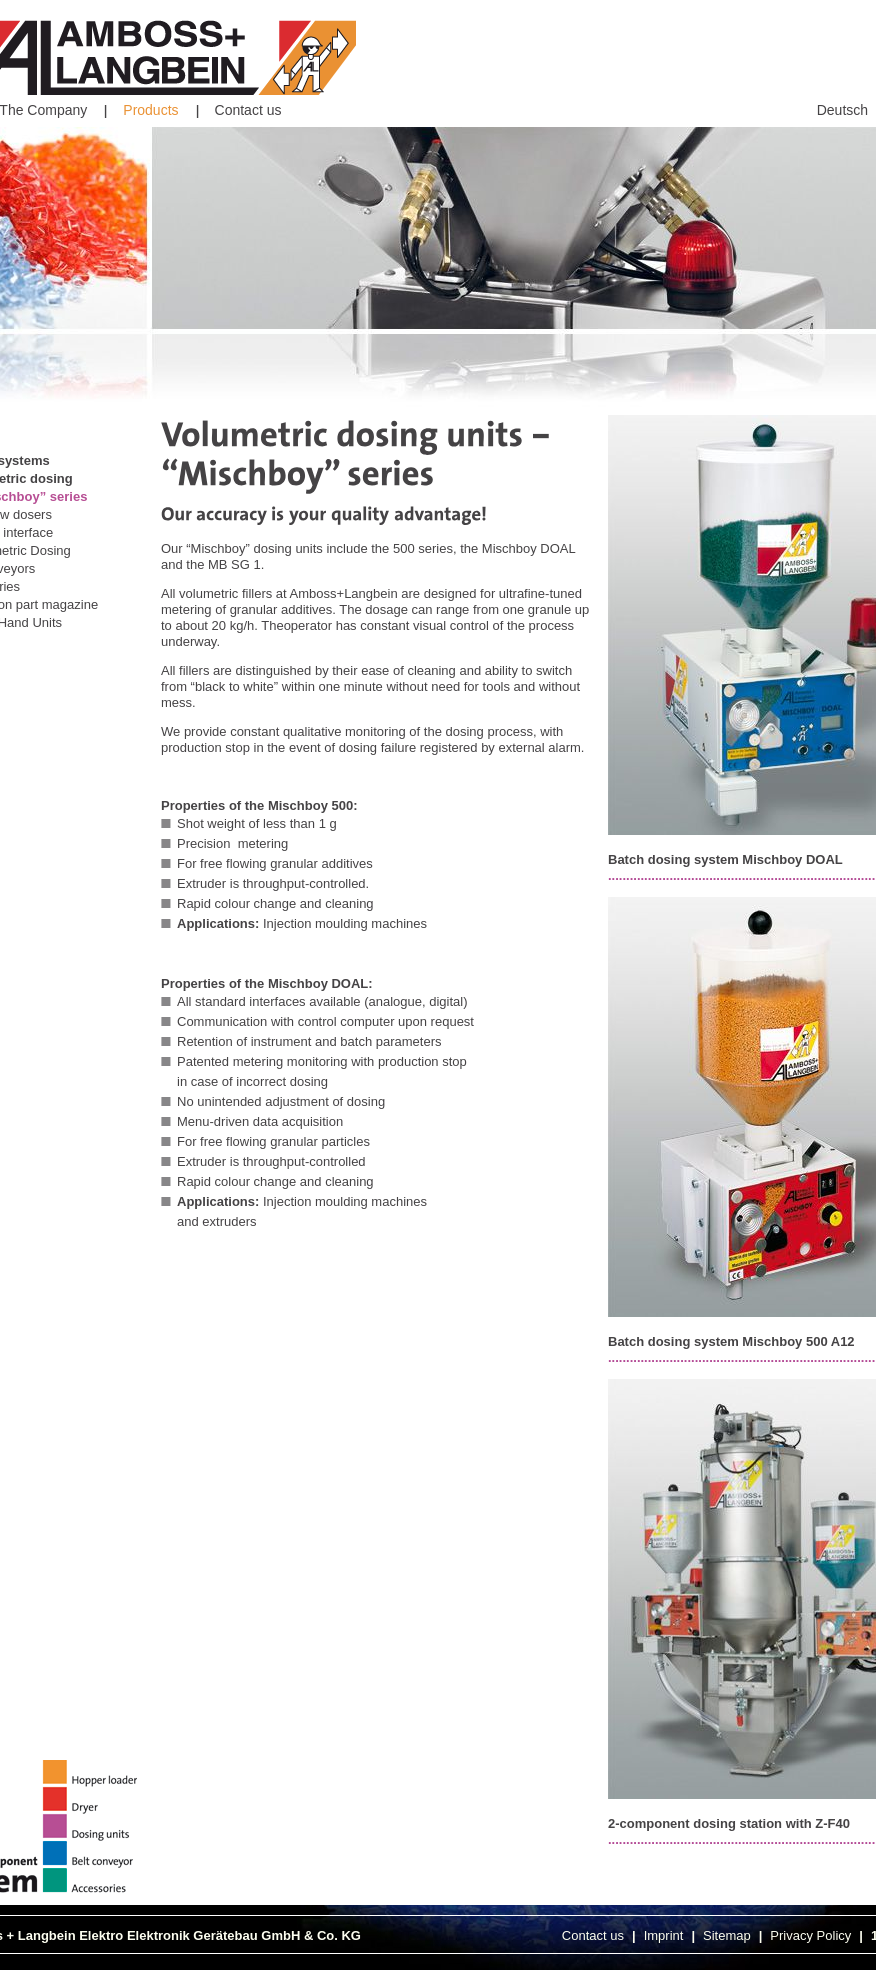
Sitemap (727, 1935)
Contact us (248, 110)
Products (150, 110)
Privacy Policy (810, 1935)
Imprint (664, 1935)
